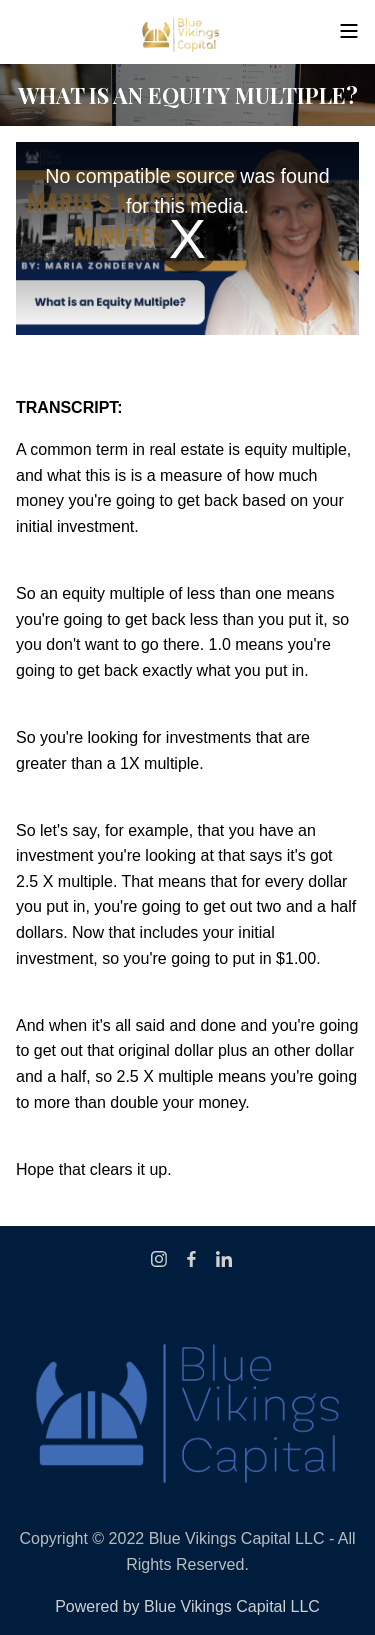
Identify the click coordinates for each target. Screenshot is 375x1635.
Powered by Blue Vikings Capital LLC (187, 1606)
